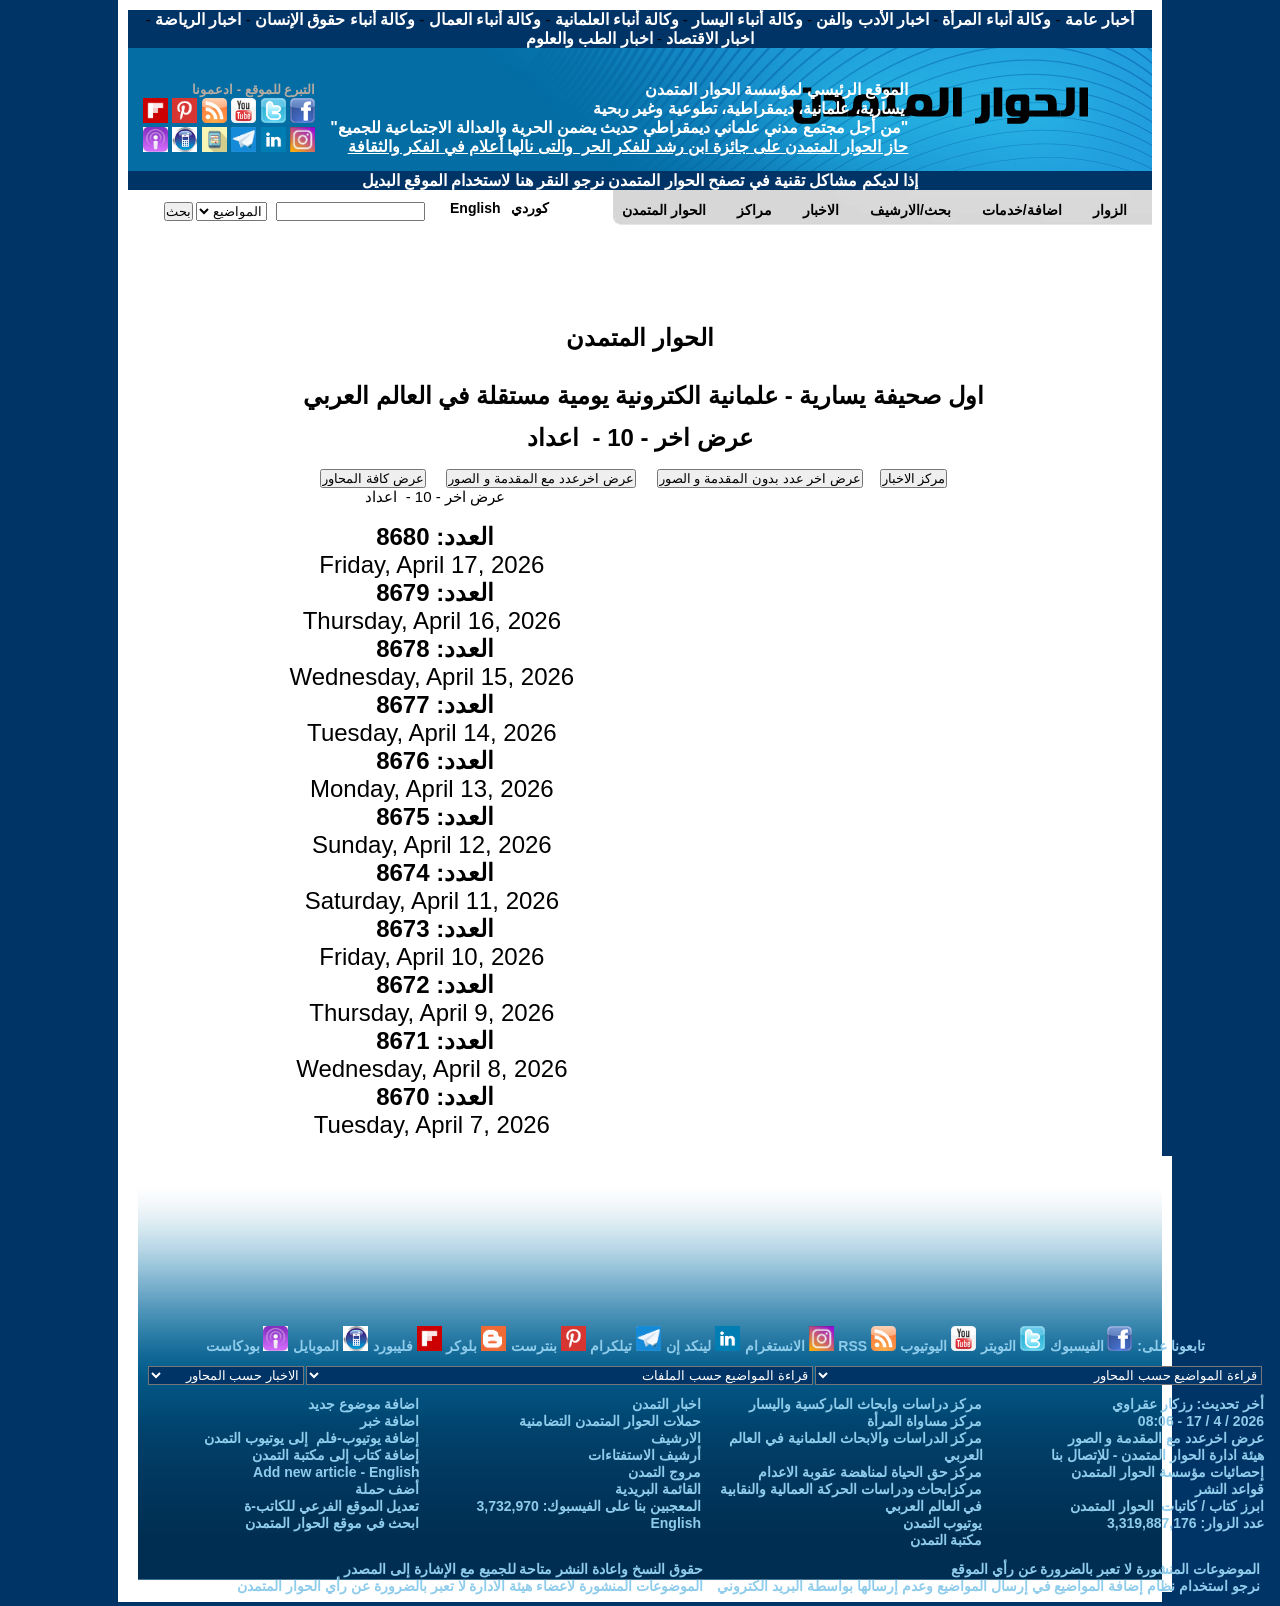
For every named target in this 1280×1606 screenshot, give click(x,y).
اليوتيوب (938, 1346)
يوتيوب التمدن (943, 1523)
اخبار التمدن (666, 1404)
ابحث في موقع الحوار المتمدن (332, 1523)
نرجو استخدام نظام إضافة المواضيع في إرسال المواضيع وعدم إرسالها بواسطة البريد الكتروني (988, 1586)
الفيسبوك (1091, 1346)
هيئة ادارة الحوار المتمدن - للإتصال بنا (1157, 1455)
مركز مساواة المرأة (925, 1421)
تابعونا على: (1171, 1346)
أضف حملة (387, 1489)
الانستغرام (789, 1346)
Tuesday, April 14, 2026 (432, 718)
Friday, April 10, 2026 (431, 942)
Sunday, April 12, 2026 (432, 830)
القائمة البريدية (658, 1489)
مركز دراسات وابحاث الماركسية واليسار (866, 1404)
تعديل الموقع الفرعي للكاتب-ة (331, 1506)
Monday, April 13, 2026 (432, 774)
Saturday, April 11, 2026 (432, 886)
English (675, 1523)
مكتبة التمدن (946, 1540)
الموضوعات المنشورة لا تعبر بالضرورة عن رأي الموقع (1105, 1569)
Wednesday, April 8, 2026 (431, 1054)
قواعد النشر (1229, 1489)
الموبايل (330, 1346)
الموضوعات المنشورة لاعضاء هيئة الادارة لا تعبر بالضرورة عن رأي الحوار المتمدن (470, 1586)
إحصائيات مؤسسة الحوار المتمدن (1167, 1472)
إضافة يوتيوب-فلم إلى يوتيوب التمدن (311, 1438)
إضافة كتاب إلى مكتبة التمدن (336, 1455)
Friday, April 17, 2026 (431, 550)
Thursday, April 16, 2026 (432, 606)
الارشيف (676, 1438)
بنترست (548, 1346)
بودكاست (247, 1346)
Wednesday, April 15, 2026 (432, 662)
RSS (867, 1346)
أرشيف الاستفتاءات (644, 1455)
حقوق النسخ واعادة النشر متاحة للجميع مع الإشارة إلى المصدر (523, 1569)
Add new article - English (336, 1472)
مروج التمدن (664, 1472)
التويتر (1013, 1346)
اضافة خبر (390, 1421)
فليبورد (407, 1346)
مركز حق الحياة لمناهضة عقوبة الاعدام (870, 1472)
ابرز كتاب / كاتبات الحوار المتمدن (1167, 1506)
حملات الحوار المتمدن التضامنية (610, 1421)
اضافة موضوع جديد (364, 1404)
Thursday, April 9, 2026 (431, 998)
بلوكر (476, 1346)
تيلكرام (625, 1346)
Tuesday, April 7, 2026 (432, 1110)
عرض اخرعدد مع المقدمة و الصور (1166, 1438)
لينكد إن (703, 1346)
